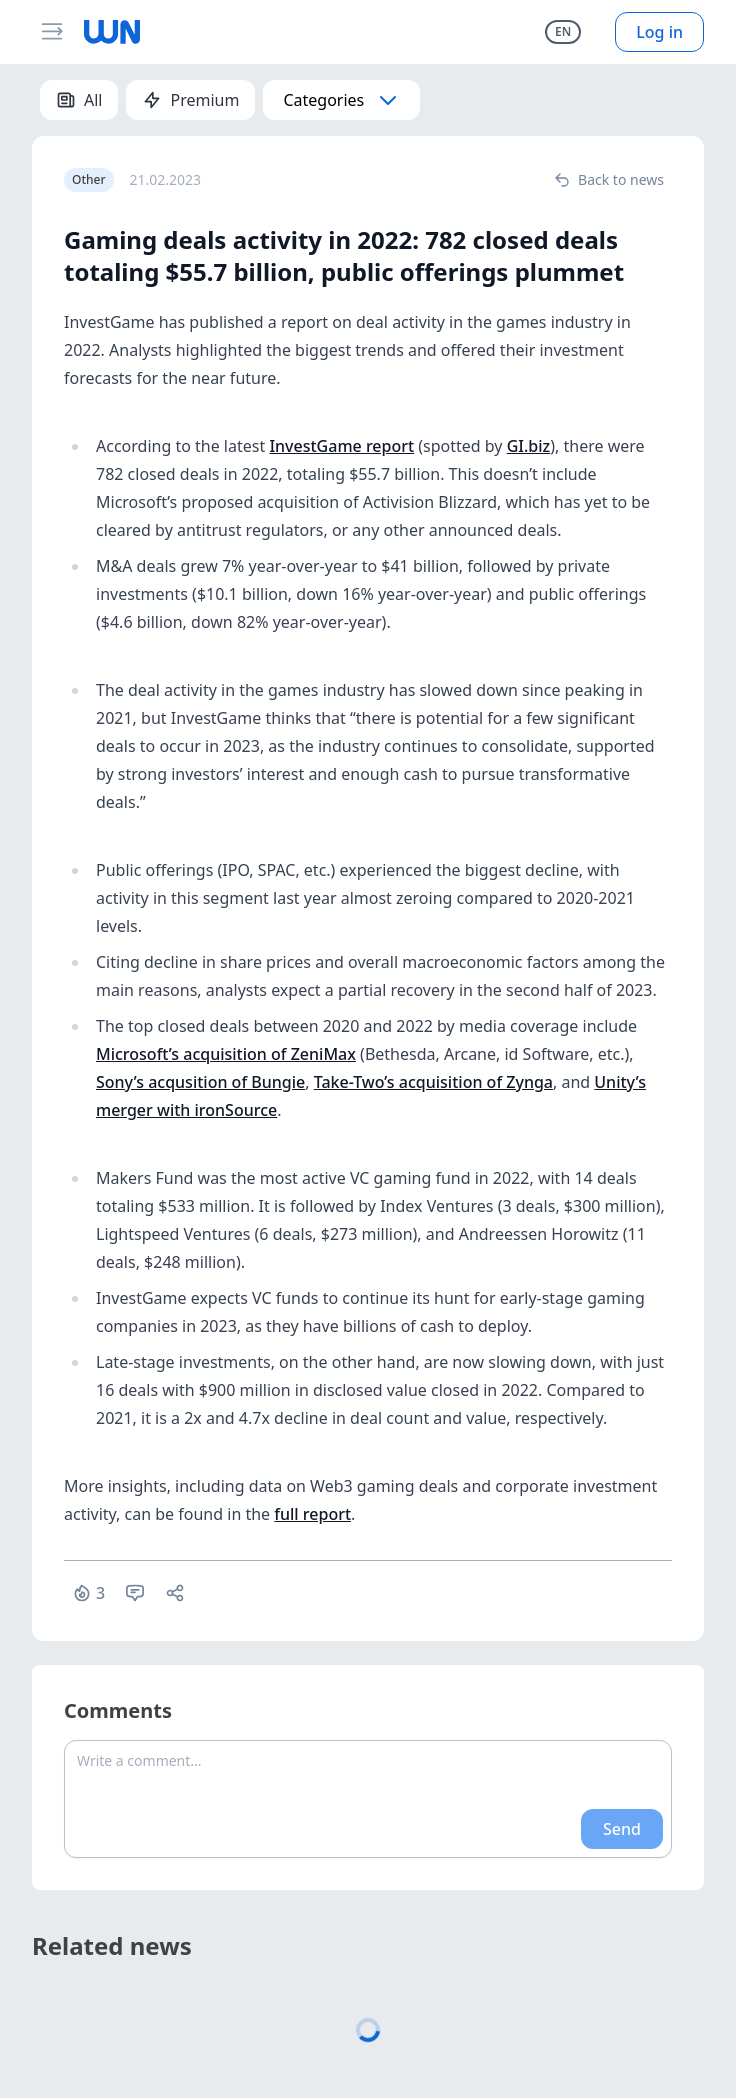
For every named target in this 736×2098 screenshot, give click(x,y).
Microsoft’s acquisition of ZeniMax (226, 1054)
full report (312, 1514)
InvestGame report (341, 446)
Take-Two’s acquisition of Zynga (433, 1082)
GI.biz (529, 446)
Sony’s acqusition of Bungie (200, 1082)
